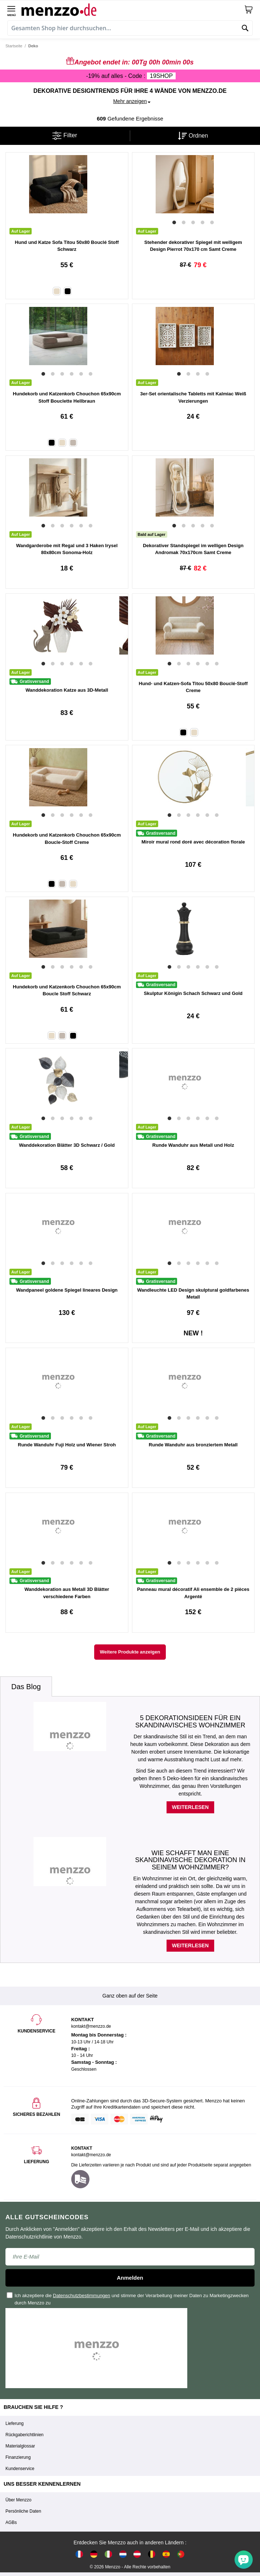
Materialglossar (20, 2446)
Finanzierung (18, 2457)
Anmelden (130, 2278)
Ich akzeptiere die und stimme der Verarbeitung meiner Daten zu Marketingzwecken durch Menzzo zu (128, 2298)
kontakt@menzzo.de (91, 2154)
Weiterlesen (190, 1807)
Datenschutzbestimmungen (82, 2295)
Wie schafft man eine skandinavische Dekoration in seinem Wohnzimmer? (190, 1860)
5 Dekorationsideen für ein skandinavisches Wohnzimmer (190, 1721)
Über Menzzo (18, 2499)
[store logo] (133, 9)
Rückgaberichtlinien (24, 2434)
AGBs (11, 2522)
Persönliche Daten (23, 2511)
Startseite (13, 46)
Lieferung (14, 2423)
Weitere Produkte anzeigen (130, 1652)
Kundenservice (19, 2468)
